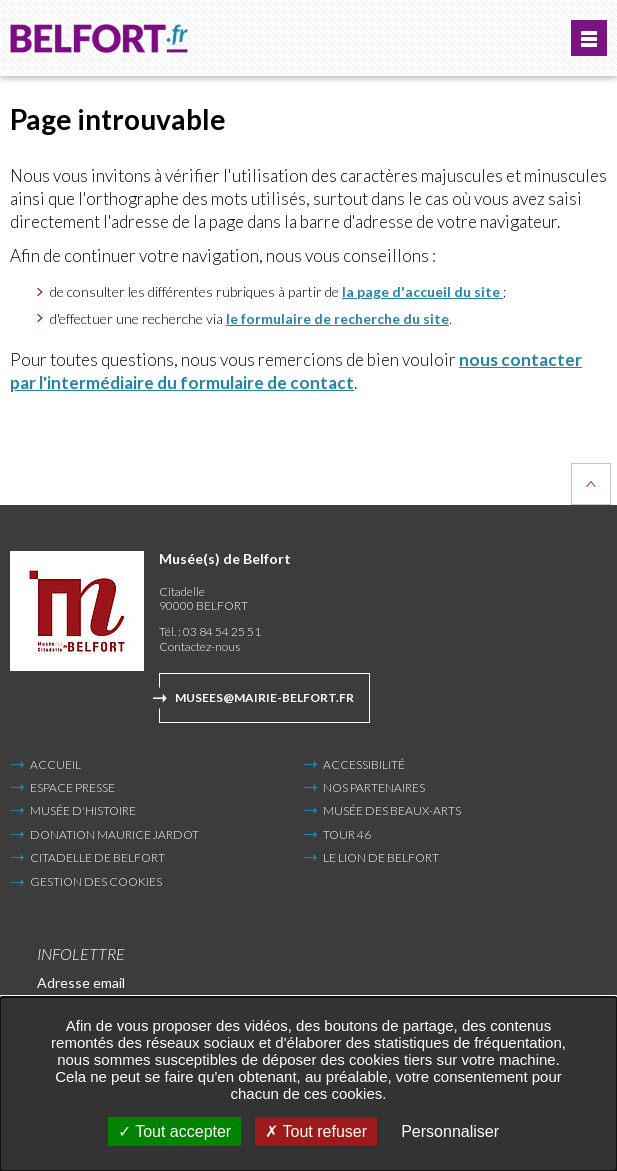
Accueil (55, 764)
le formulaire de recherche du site (337, 318)
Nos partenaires (374, 787)
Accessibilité (364, 764)
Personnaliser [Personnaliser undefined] (450, 1131)
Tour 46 (347, 834)
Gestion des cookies (96, 882)
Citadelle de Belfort (97, 857)
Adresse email (81, 982)
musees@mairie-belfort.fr (264, 697)
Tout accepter (174, 1131)
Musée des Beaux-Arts (392, 810)
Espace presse (72, 787)
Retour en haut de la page (591, 484)
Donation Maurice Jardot (114, 834)
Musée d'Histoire (83, 810)
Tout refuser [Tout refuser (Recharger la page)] (316, 1131)
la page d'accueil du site (422, 291)
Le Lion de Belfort (381, 857)
